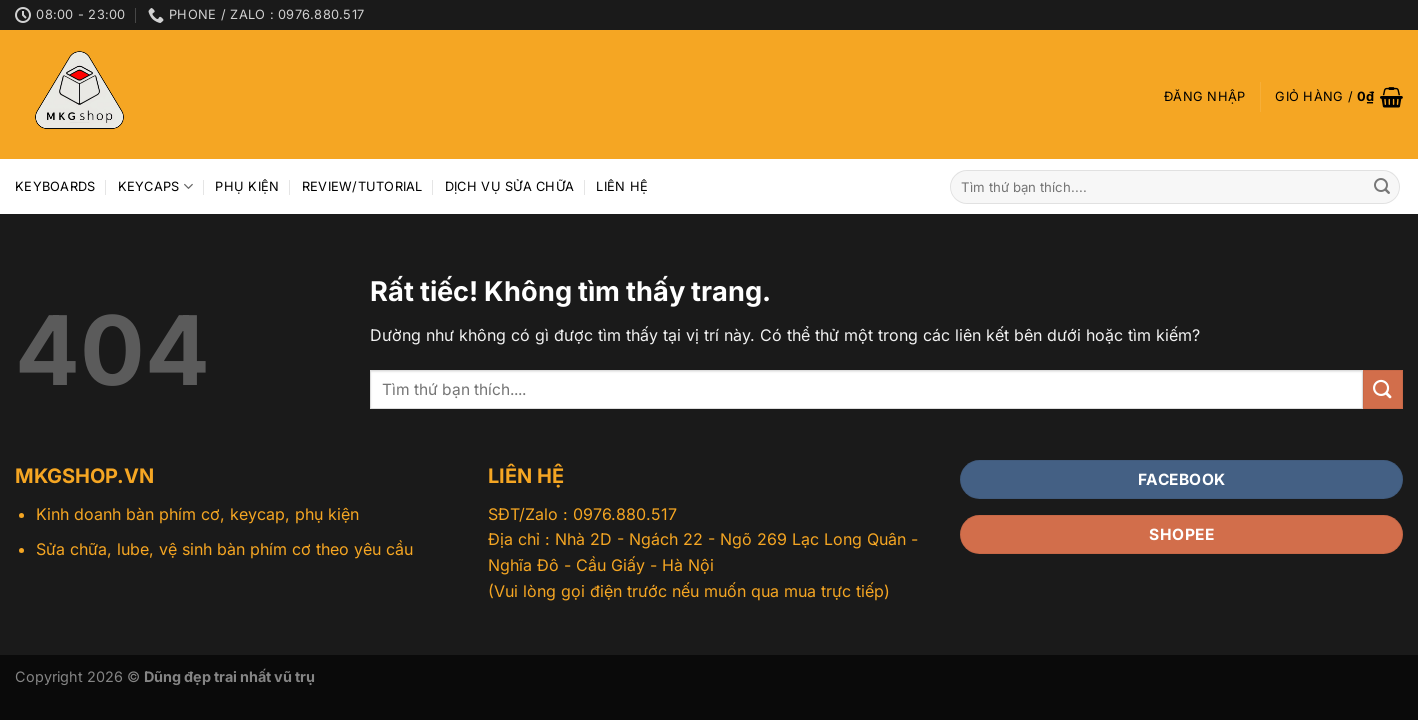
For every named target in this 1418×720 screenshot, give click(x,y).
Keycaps (155, 186)
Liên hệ (622, 186)
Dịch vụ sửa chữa (509, 186)
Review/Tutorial (362, 186)
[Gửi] (1382, 187)
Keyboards (55, 186)
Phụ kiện (247, 186)
